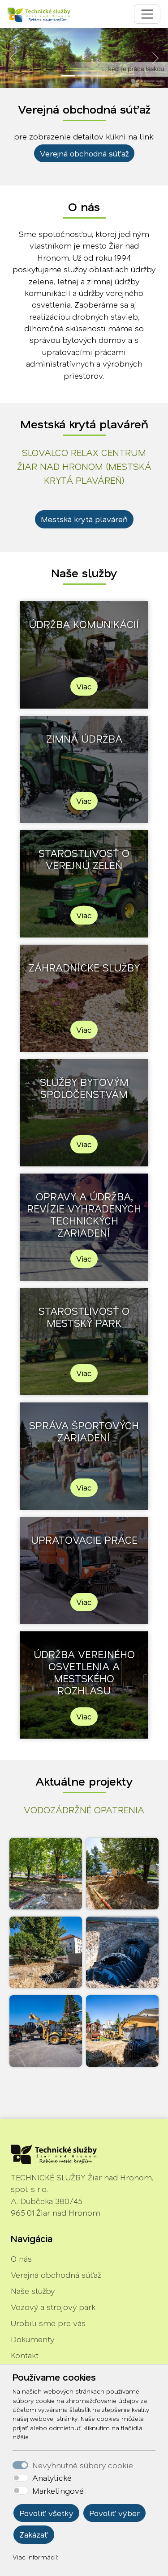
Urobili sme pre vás (48, 2323)
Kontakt (25, 2355)
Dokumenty (32, 2339)
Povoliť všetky (46, 2513)
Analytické (52, 2478)
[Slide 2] (84, 76)
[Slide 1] (68, 76)
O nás (21, 2259)
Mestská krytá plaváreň (84, 519)
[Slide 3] (100, 76)
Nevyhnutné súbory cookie (82, 2465)
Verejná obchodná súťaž (84, 153)
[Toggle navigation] (147, 14)
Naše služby (33, 2291)
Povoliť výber (114, 2513)
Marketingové (58, 2491)
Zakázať (33, 2534)
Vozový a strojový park (53, 2307)
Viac (84, 686)
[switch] (20, 2478)
